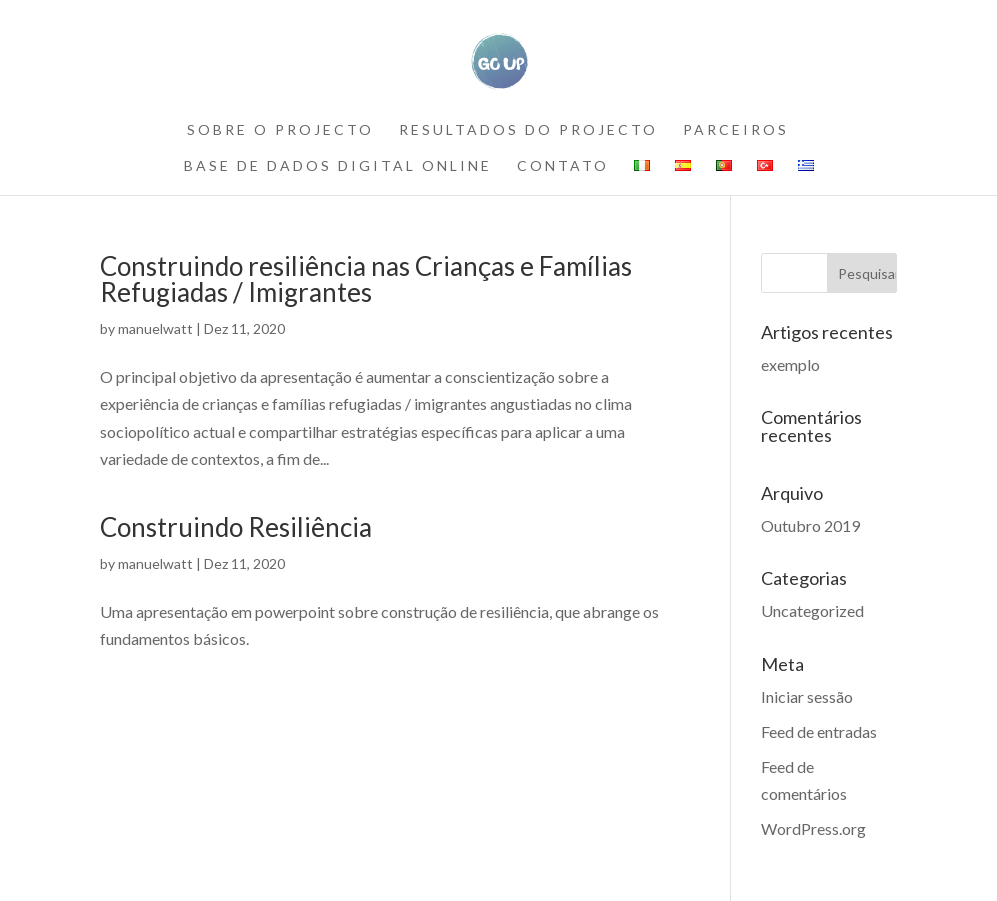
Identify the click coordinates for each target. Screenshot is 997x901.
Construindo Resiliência (236, 527)
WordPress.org (813, 828)
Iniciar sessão (807, 696)
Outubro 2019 (810, 525)
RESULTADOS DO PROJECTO (528, 130)
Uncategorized (812, 610)
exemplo (790, 364)
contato (563, 166)
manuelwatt (155, 328)
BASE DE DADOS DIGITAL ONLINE (338, 166)
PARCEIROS (736, 130)
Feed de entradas (819, 731)
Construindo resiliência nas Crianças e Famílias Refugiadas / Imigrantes (366, 279)
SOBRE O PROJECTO (280, 130)
